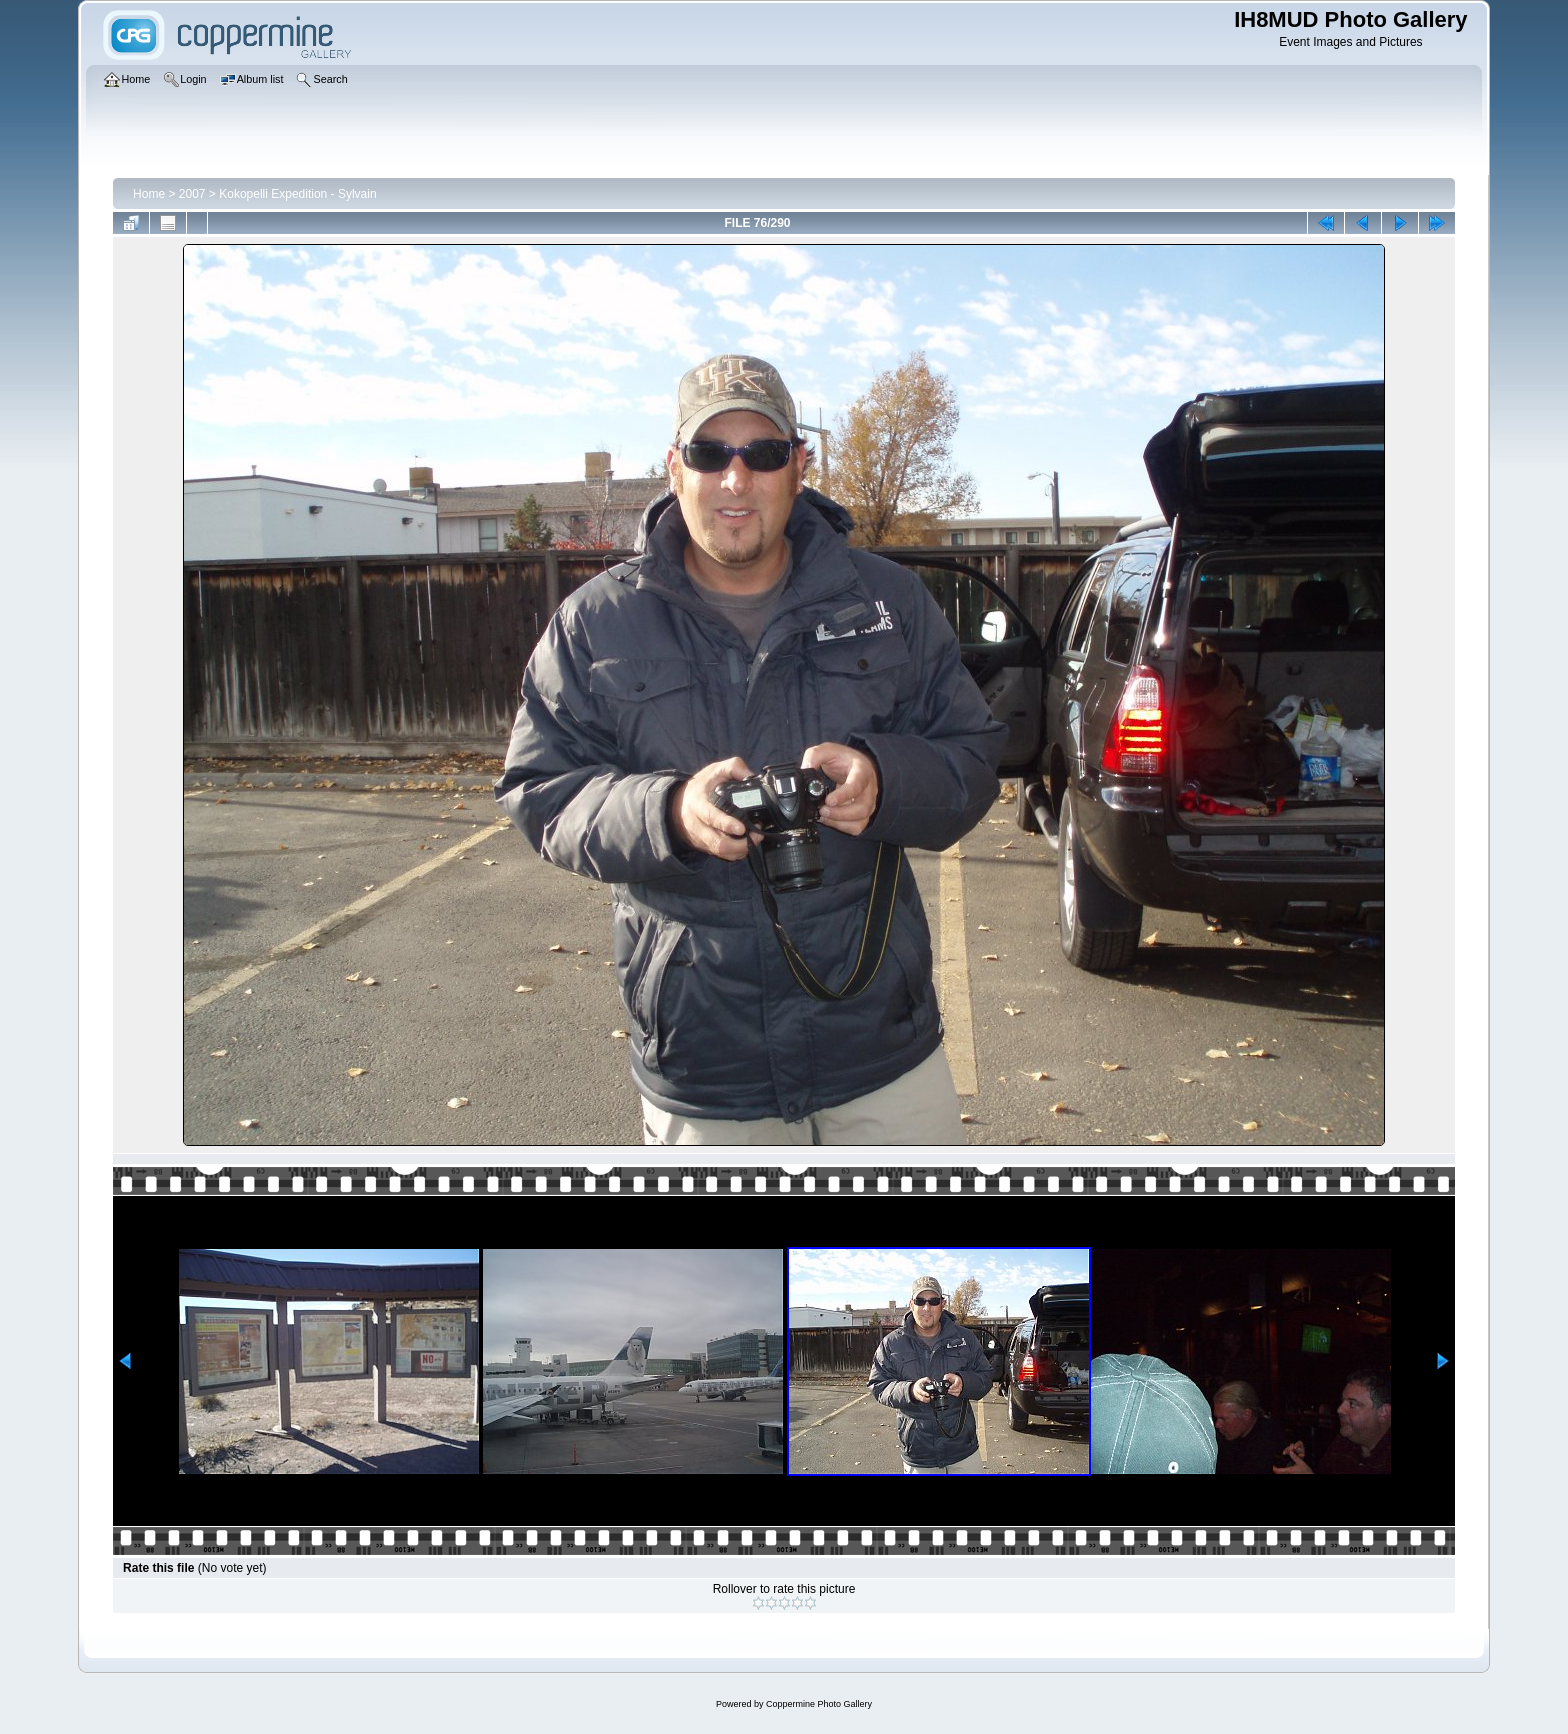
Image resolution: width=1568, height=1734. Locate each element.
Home (149, 194)
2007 (192, 194)
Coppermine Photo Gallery (819, 1704)
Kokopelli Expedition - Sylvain (297, 194)
